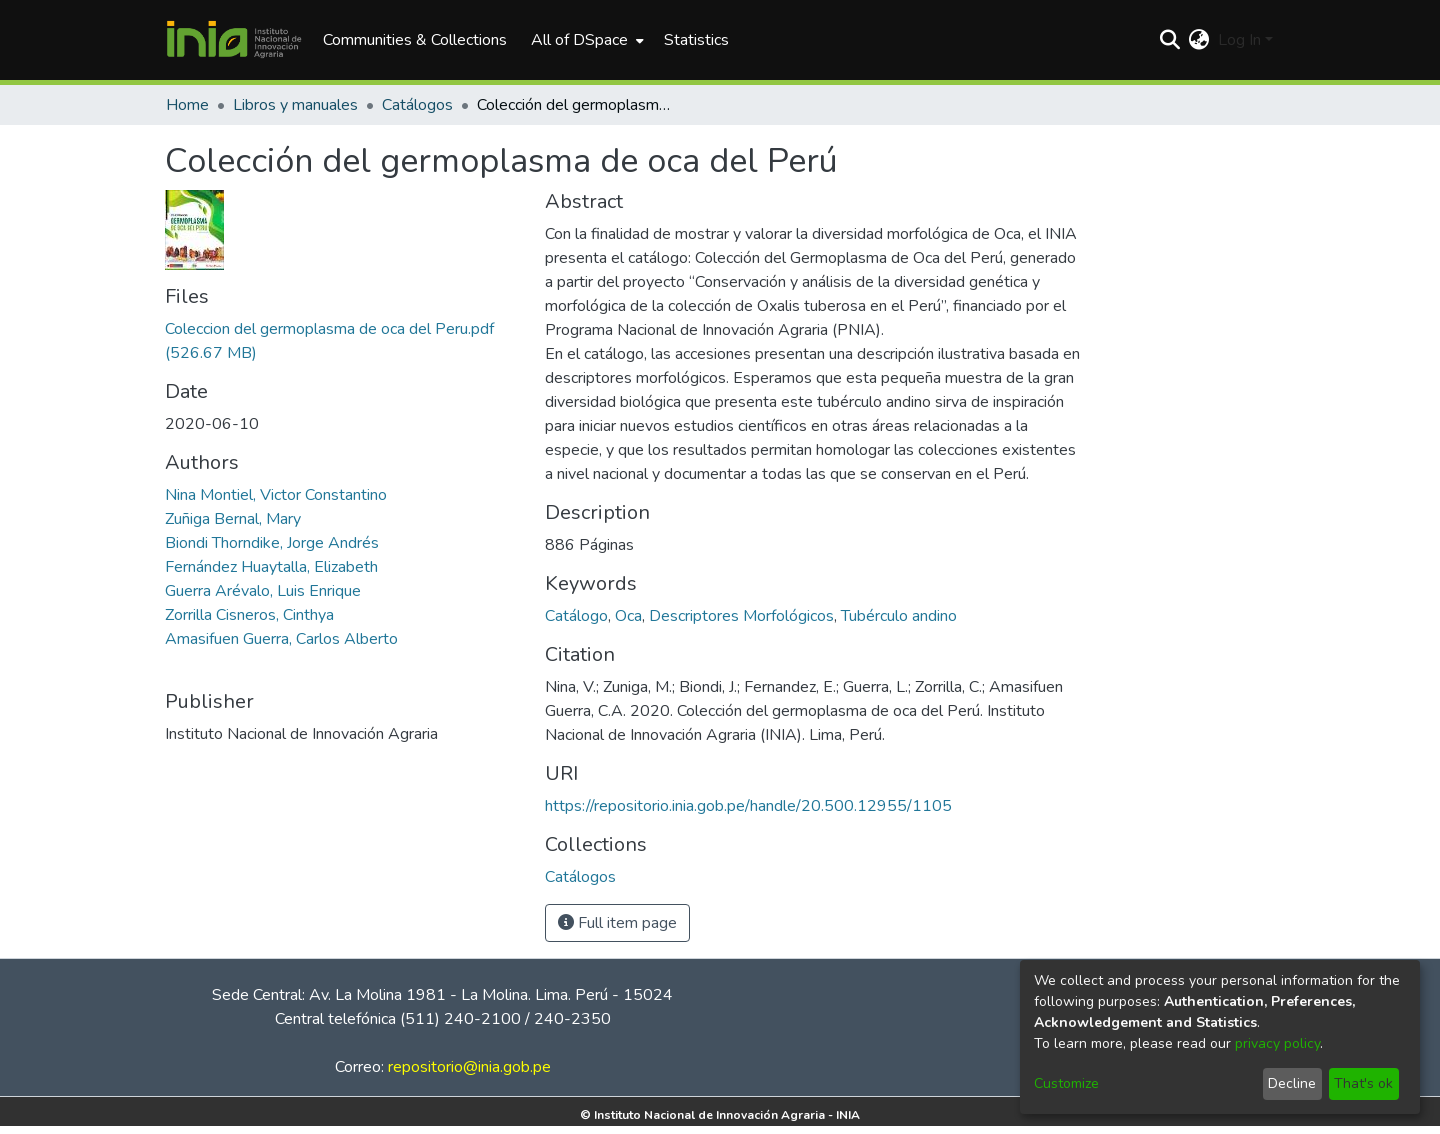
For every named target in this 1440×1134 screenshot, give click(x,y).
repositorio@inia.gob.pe (469, 1067)
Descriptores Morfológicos (741, 616)
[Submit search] (1170, 40)
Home (187, 105)
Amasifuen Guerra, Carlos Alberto (281, 639)
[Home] (234, 40)
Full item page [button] (617, 923)
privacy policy (1277, 1043)
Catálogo (576, 616)
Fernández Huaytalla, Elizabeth (271, 567)
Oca (628, 616)
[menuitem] (585, 40)
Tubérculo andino (899, 616)
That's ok (1363, 1083)
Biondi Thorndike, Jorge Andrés (272, 543)
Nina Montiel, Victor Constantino (276, 495)
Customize (1066, 1083)
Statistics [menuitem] (696, 40)
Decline (1292, 1083)
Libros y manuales (295, 105)
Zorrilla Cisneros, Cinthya (249, 615)
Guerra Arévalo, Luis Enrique (263, 591)
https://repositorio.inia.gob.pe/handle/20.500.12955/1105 (748, 806)
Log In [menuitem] (1239, 40)
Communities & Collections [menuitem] (415, 40)
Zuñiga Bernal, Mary (233, 519)
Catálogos (417, 105)
